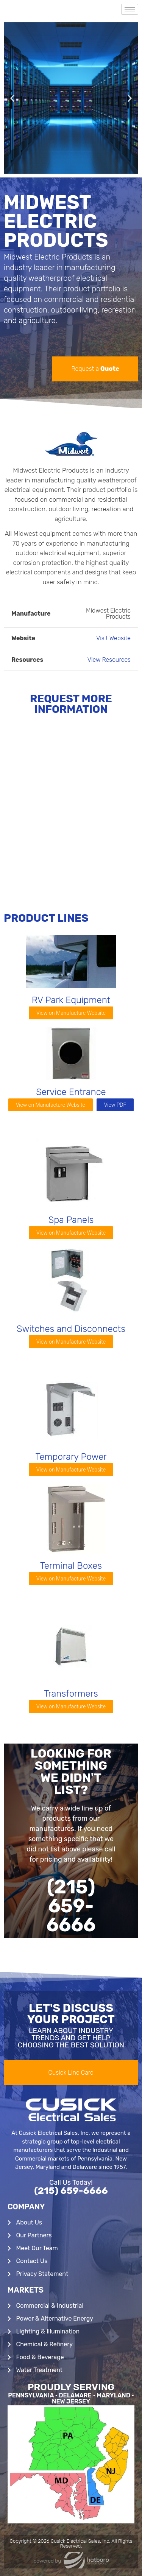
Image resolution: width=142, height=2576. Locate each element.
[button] (12, 98)
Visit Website (113, 638)
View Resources (109, 659)
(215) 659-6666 (71, 2190)
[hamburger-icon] (129, 9)
